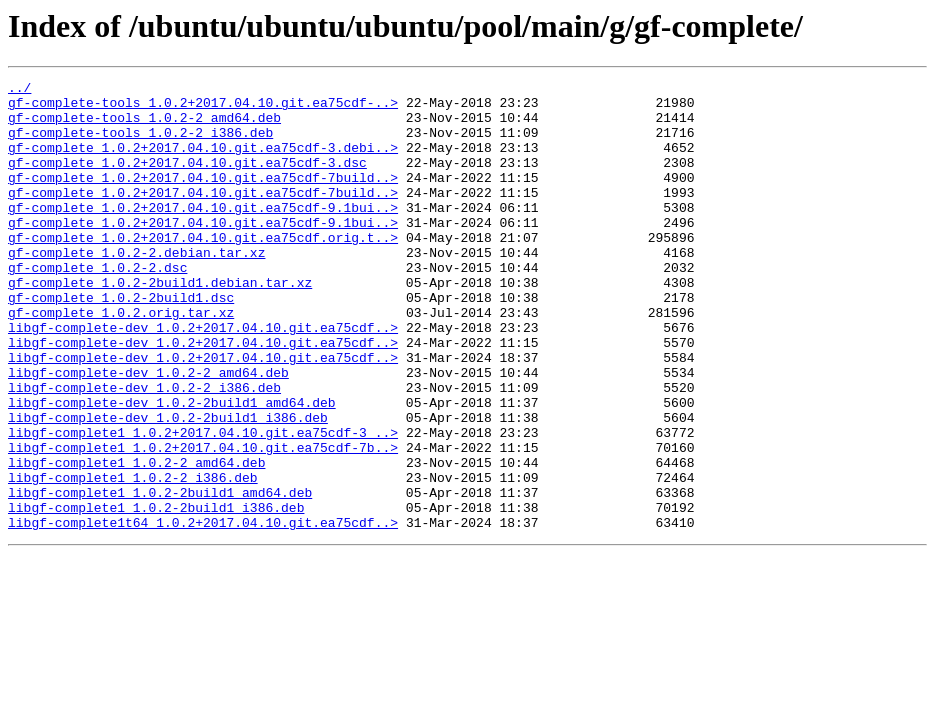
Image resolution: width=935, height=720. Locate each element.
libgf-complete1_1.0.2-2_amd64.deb (136, 540)
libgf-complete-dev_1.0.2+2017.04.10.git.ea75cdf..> (203, 378)
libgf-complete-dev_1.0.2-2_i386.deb (144, 450)
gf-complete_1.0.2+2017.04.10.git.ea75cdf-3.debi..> (203, 162)
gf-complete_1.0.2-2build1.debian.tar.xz (160, 324)
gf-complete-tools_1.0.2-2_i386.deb (140, 144)
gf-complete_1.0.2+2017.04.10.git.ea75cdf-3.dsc (187, 180)
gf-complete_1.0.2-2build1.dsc (121, 342)
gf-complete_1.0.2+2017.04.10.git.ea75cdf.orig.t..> (203, 270)
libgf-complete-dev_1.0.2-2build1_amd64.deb (172, 468)
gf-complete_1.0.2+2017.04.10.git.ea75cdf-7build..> (203, 198)
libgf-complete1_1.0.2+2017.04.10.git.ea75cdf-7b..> (203, 522)
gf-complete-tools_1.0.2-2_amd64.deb (144, 126)
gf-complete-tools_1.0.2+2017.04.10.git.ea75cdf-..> (203, 108)
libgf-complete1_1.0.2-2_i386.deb (133, 558)
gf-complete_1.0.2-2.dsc (97, 306)
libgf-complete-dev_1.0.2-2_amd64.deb (148, 432)
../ (19, 90)
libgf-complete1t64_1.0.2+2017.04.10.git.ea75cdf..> (203, 612)
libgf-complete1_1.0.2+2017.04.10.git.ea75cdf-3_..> (203, 504)
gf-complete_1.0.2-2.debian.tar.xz (136, 288)
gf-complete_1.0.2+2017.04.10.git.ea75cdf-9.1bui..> (203, 234)
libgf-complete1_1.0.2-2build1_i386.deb (156, 594)
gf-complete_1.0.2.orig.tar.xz (121, 360)
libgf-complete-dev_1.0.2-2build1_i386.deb (168, 486)
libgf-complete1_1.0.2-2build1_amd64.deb (160, 576)
